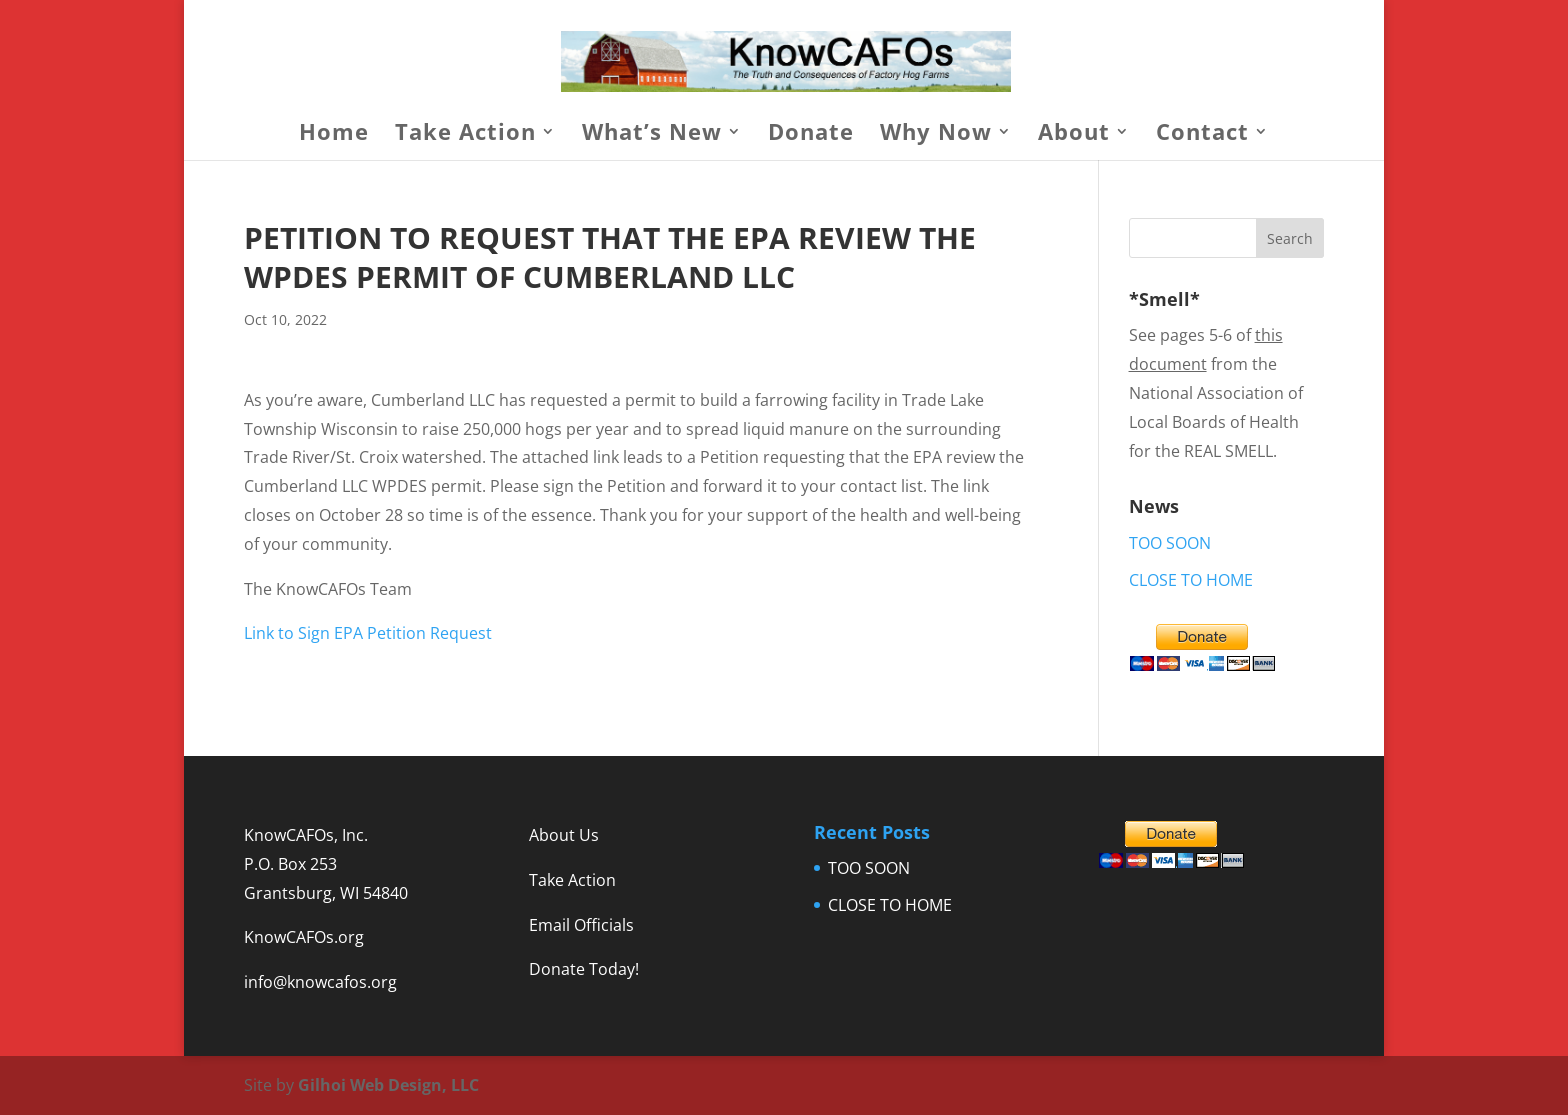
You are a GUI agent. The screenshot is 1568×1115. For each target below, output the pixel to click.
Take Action (465, 135)
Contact (1202, 135)
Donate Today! (584, 969)
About (1074, 135)
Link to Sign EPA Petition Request (368, 633)
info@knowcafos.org (320, 982)
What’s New (652, 135)
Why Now (936, 135)
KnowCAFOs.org (304, 937)
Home (334, 135)
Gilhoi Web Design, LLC (388, 1085)
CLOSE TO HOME (1191, 580)
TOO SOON (1170, 543)
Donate (811, 135)
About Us (564, 835)
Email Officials (581, 925)
